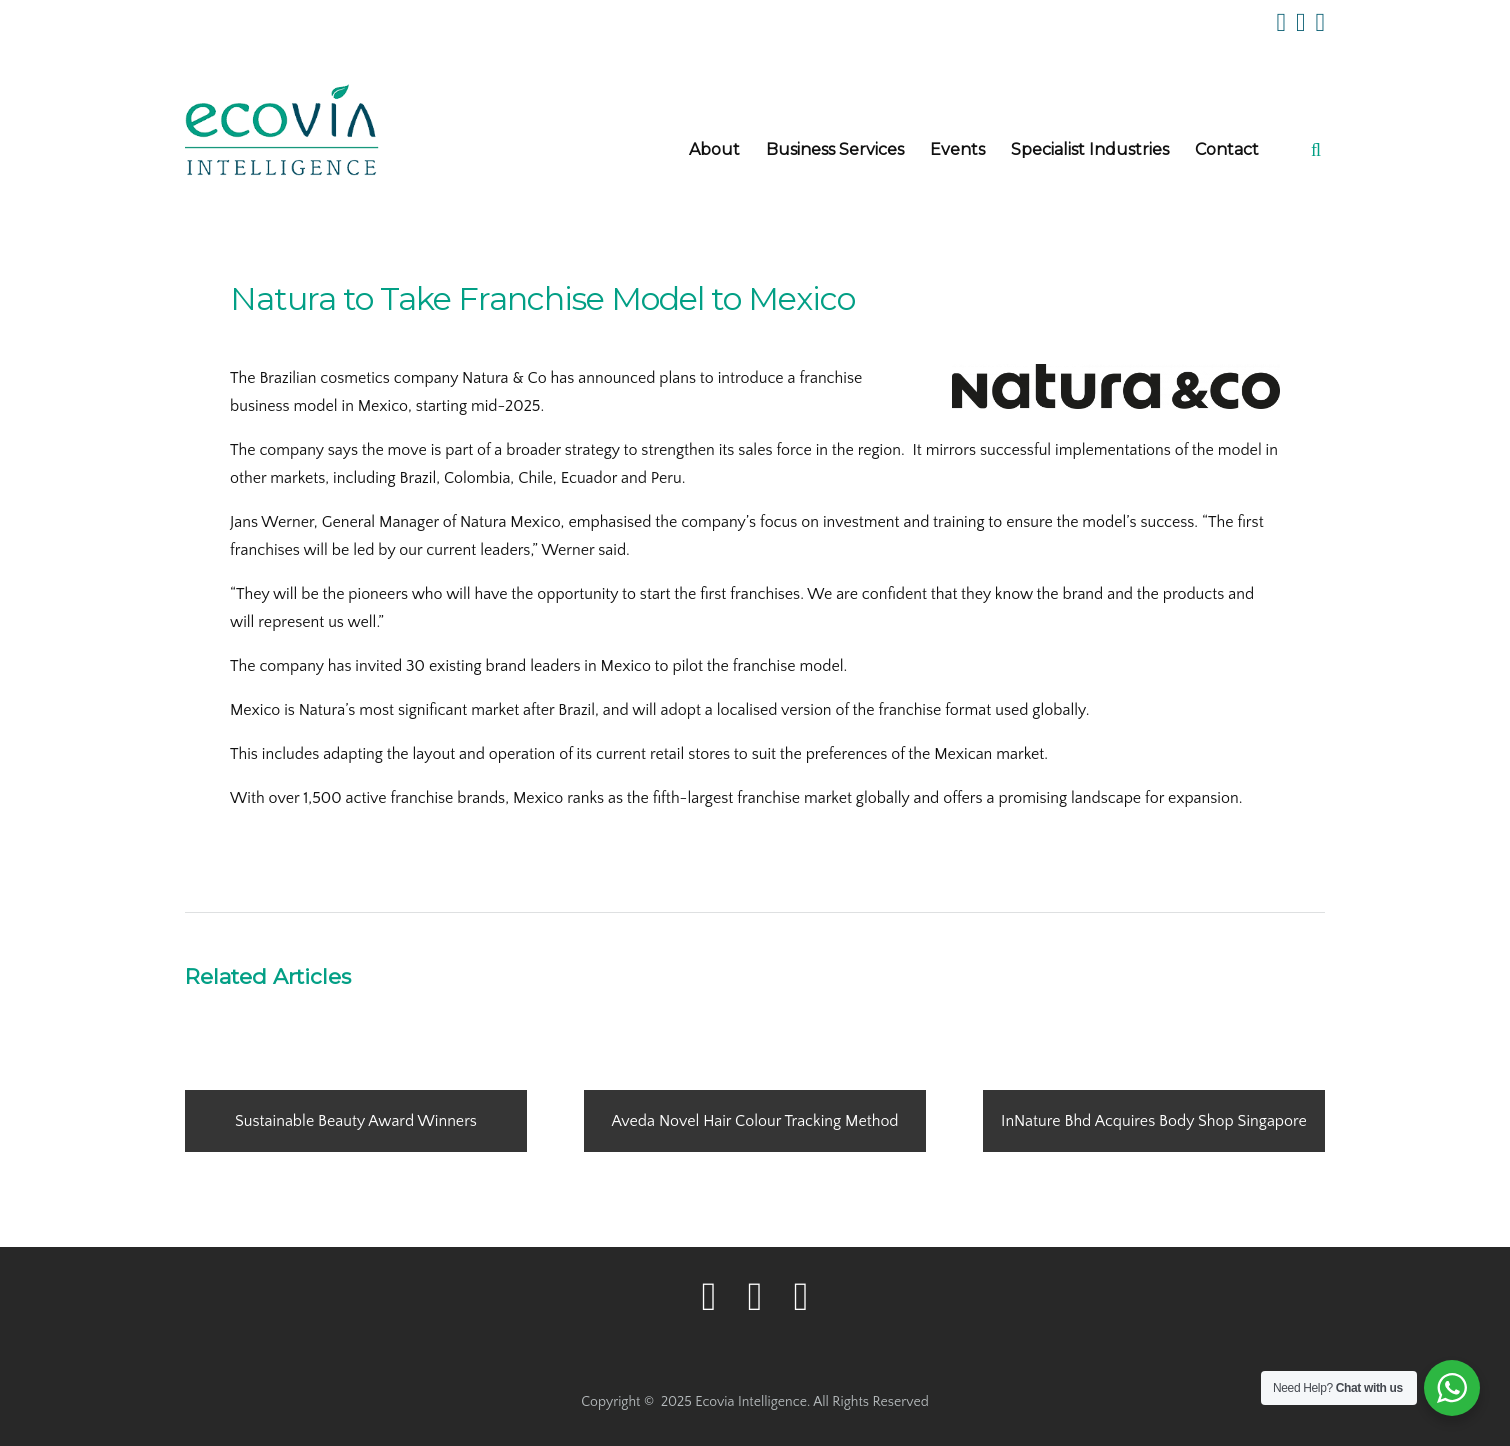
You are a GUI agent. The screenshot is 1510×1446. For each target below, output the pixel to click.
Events (957, 149)
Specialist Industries (1090, 149)
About (714, 149)
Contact (1227, 149)
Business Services (835, 149)
